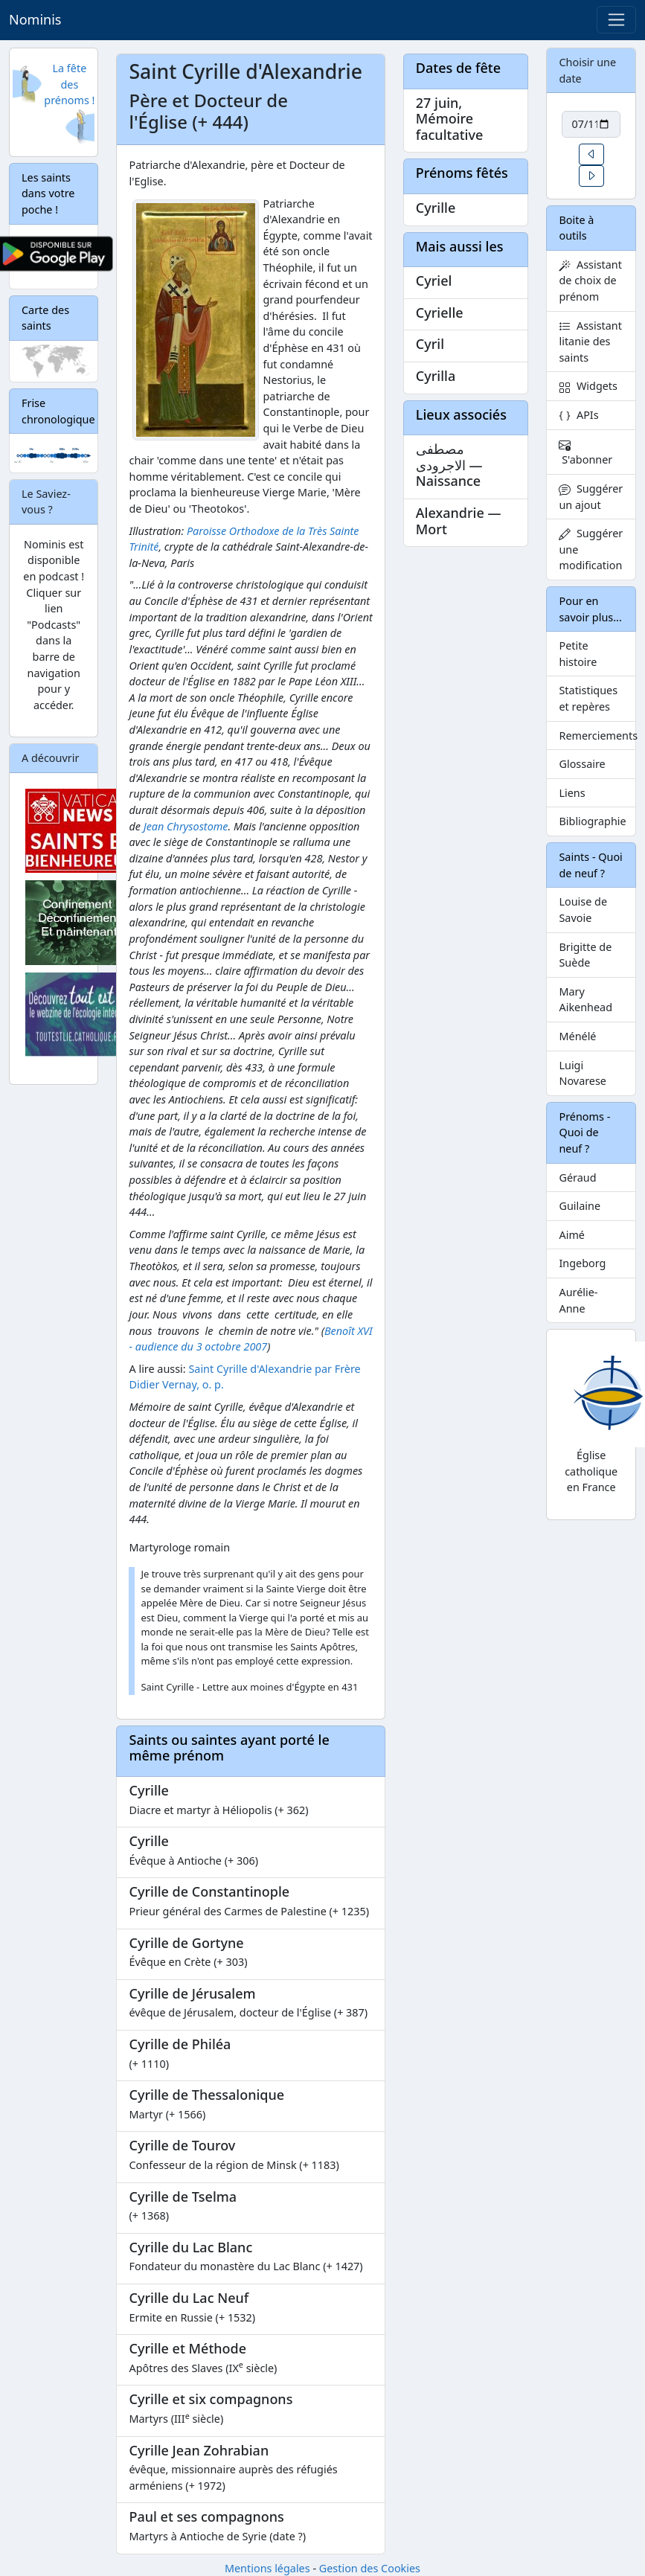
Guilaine (579, 1206)
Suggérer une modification (591, 549)
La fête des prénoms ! (69, 84)
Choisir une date (587, 70)
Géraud (577, 1177)
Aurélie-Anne (578, 1300)
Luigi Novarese (582, 1073)
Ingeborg (582, 1263)
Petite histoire (578, 653)
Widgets (588, 386)
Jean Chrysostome (186, 826)
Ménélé (577, 1036)
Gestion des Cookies (369, 2568)
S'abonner (585, 453)
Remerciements (597, 735)
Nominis (35, 19)
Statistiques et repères (588, 698)
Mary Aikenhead (585, 999)
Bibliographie (592, 821)
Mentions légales (267, 2568)
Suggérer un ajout (591, 496)
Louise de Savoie (583, 909)
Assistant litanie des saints (590, 341)
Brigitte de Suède (585, 955)
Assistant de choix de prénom (590, 280)
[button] (591, 154)
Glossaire (582, 764)
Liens (572, 793)
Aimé (571, 1235)
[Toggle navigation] (616, 19)
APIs (578, 415)
